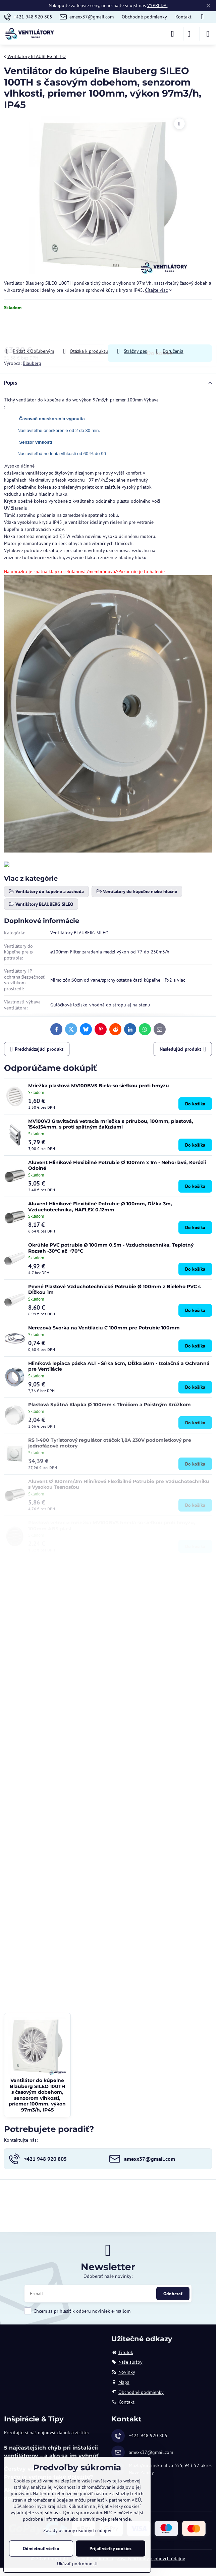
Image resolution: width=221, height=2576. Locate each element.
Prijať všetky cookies (110, 2548)
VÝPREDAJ (157, 5)
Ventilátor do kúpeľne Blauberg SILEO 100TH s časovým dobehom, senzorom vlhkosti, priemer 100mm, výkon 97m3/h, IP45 (37, 2095)
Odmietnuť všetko (41, 2548)
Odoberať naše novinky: (108, 2276)
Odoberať (172, 2294)
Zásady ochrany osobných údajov (151, 2559)
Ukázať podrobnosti (77, 2564)
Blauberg (32, 363)
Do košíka (160, 329)
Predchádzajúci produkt (37, 1049)
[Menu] (208, 34)
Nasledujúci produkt (183, 1049)
